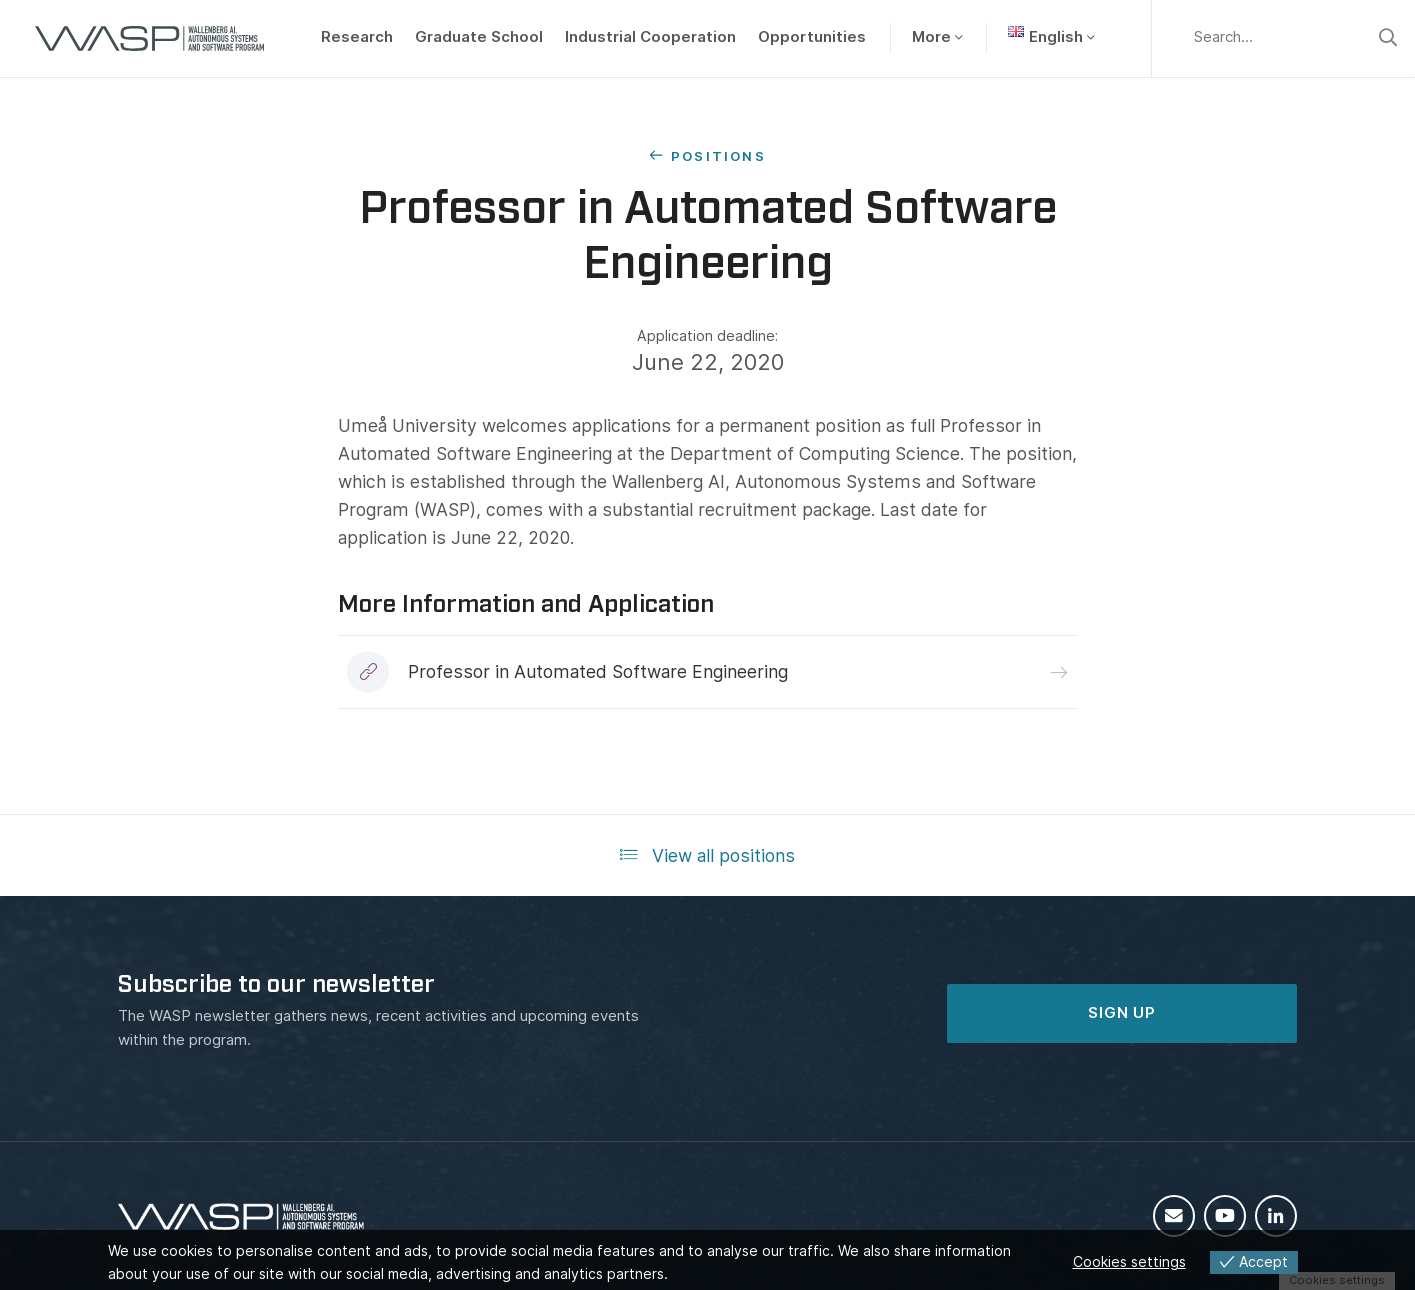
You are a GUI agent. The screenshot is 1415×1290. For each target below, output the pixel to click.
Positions (718, 156)
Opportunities (812, 37)
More (931, 37)
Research (357, 37)
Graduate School (479, 37)
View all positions (707, 855)
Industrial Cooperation (650, 37)
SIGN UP (1122, 1013)
